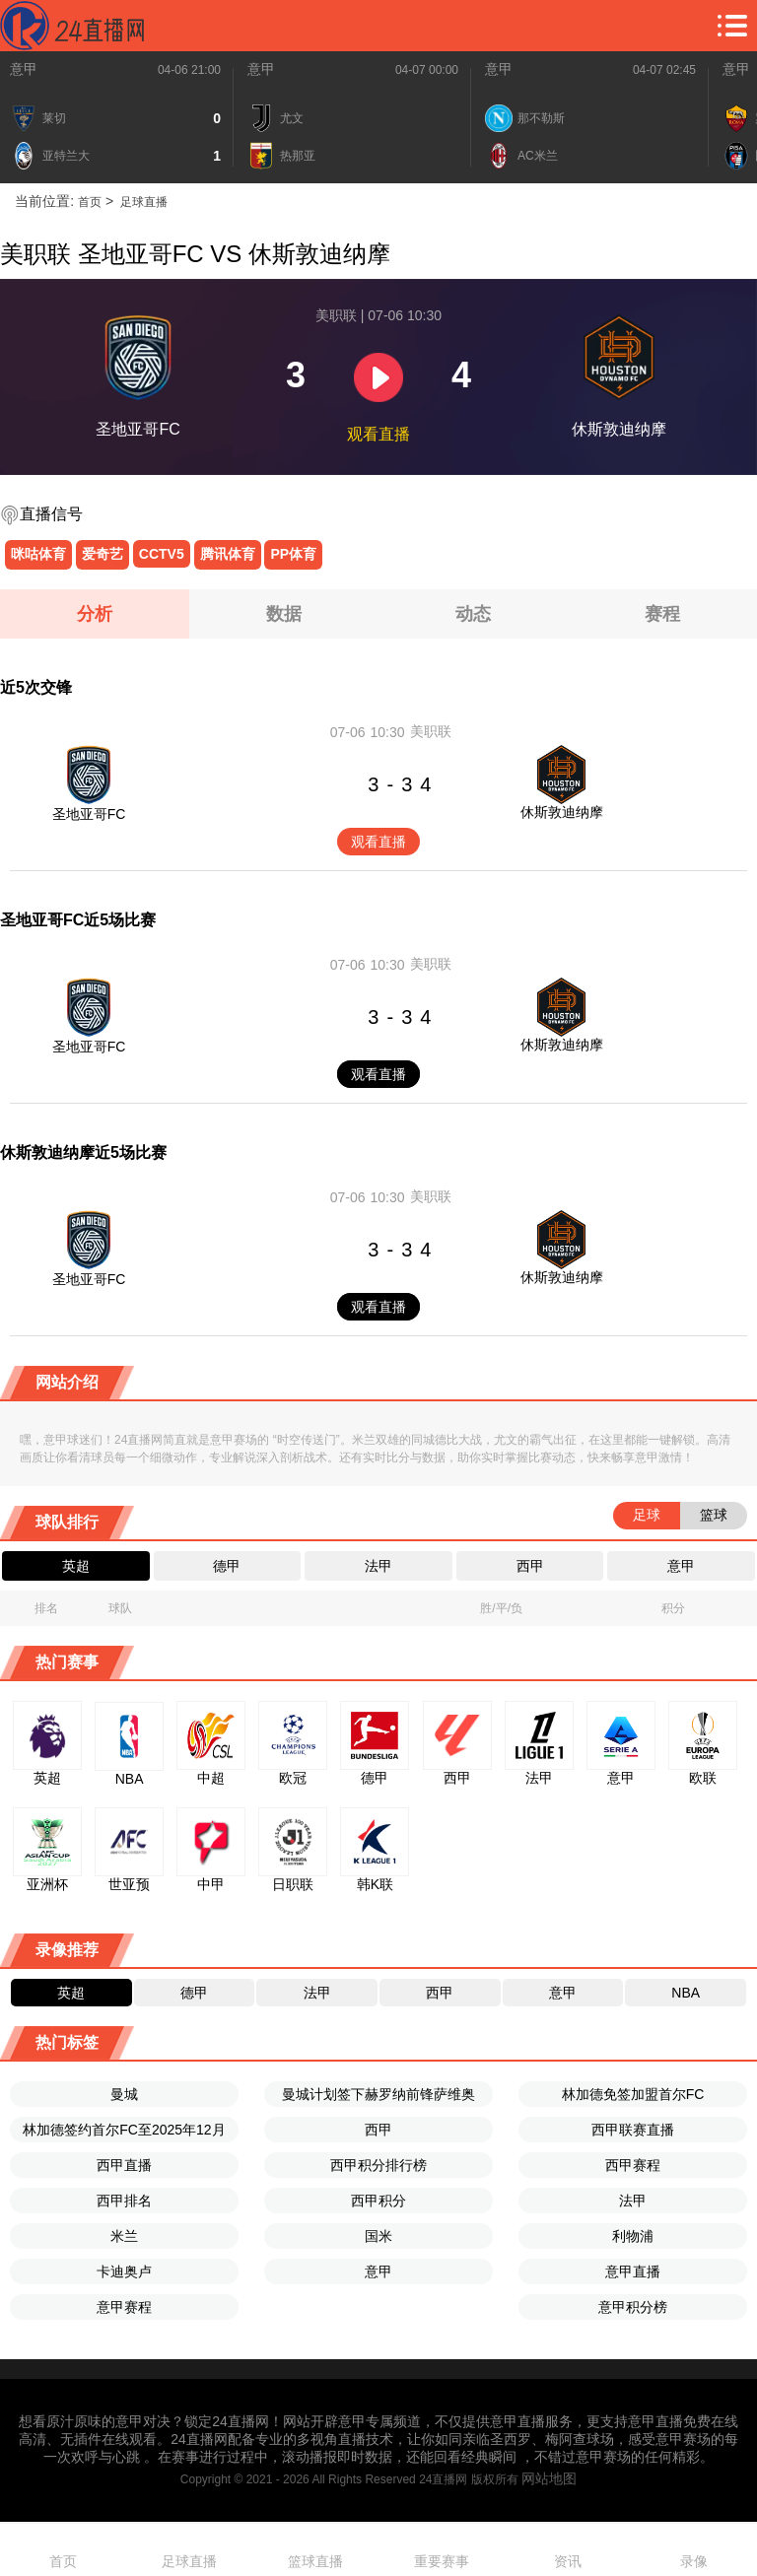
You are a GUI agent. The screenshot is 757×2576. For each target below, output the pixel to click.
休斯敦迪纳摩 (561, 812)
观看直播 (378, 841)
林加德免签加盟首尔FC (633, 2094)
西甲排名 (124, 2200)
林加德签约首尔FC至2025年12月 (124, 2129)
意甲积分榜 (632, 2307)
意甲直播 (632, 2271)
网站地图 (549, 2478)
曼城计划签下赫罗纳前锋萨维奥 (378, 2094)
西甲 (378, 2129)
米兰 (124, 2236)
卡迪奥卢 (124, 2271)
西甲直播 (124, 2165)
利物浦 (633, 2236)
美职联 (430, 731)
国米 (378, 2236)
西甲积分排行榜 (378, 2165)
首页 (90, 202)
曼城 (124, 2094)
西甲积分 (378, 2200)
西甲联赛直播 (632, 2129)
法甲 (633, 2200)
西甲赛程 (632, 2165)
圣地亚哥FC (89, 814)
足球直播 (142, 202)
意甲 (23, 69)
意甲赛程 (124, 2307)
